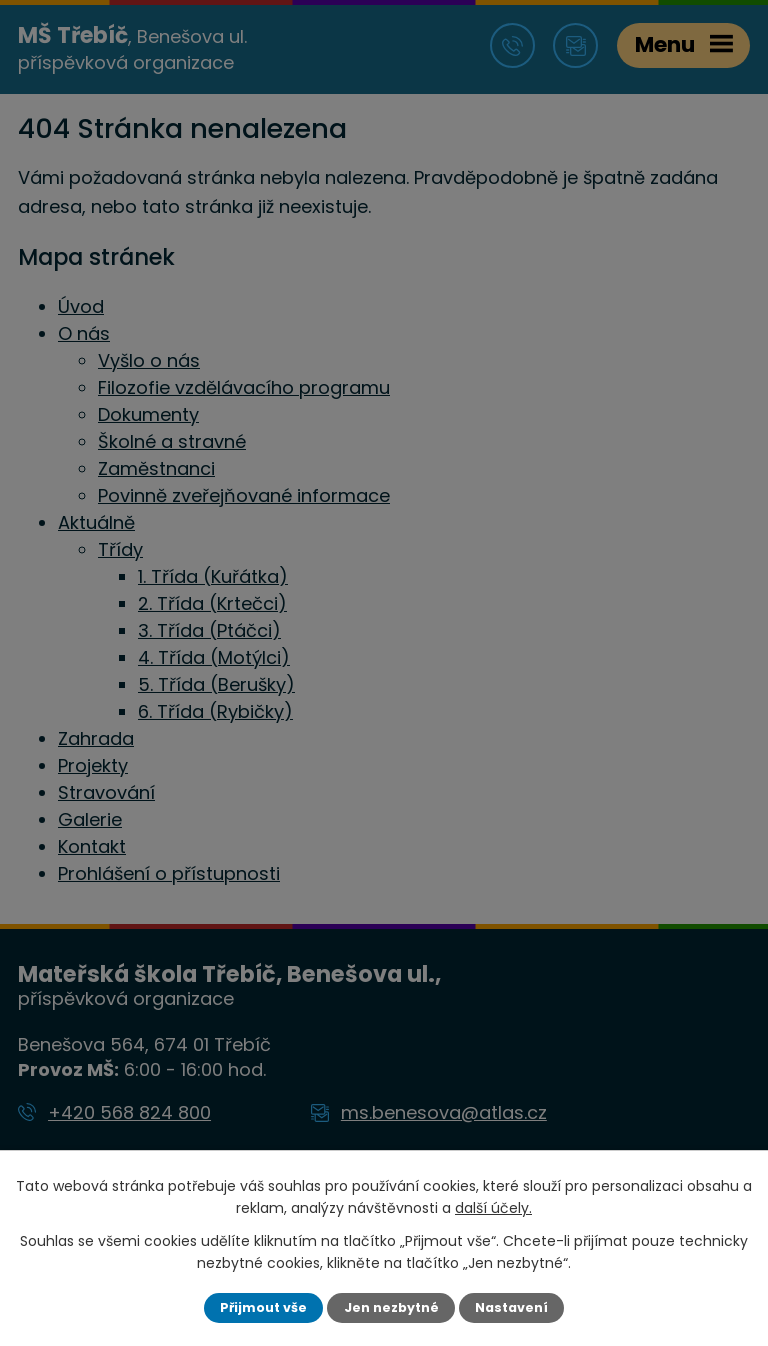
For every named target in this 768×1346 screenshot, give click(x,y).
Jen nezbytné (391, 1307)
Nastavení (511, 1307)
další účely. (493, 1208)
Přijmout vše (263, 1307)
